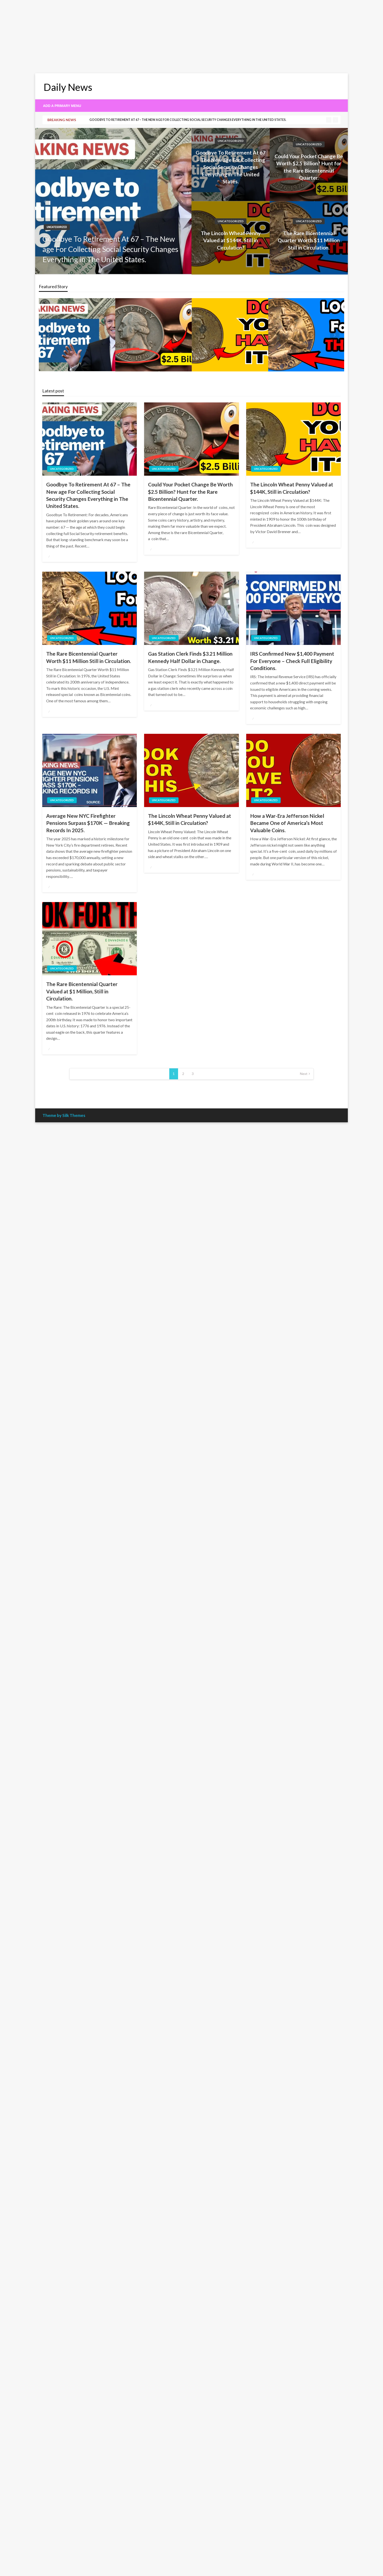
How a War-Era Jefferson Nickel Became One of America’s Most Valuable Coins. (287, 823)
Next (304, 1074)
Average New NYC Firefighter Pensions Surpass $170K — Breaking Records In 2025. (88, 823)
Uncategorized (57, 227)
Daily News (68, 87)
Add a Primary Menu (62, 106)
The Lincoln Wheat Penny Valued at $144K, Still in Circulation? (231, 240)
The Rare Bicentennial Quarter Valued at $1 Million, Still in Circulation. (81, 991)
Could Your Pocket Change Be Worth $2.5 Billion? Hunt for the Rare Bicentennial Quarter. (309, 167)
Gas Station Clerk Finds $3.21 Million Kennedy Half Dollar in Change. (190, 657)
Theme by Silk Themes (64, 1115)
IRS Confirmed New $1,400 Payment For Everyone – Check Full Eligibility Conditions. (292, 661)
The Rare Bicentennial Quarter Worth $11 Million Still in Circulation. (309, 240)
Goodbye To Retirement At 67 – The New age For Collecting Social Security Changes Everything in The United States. (187, 120)
